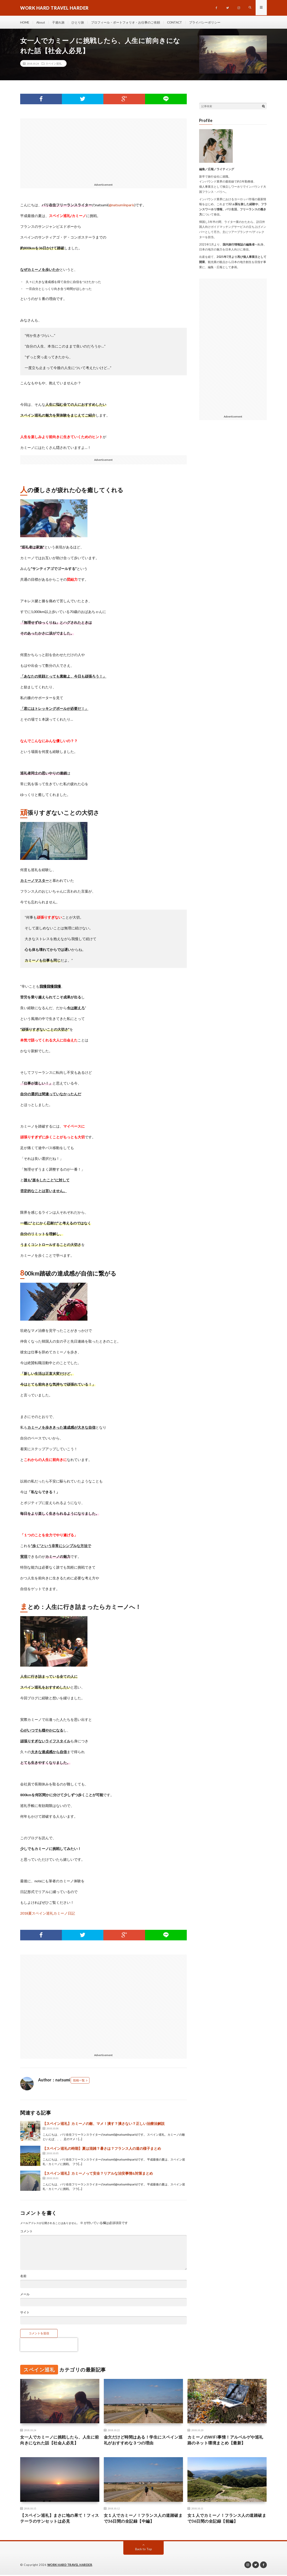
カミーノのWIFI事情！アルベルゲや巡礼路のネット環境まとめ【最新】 (225, 2440)
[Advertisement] (103, 150)
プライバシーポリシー (206, 22)
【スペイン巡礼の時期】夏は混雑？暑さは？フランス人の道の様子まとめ (102, 2149)
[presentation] (49, 2345)
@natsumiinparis (121, 205)
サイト (25, 2313)
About (41, 22)
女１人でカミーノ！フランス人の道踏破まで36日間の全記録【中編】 (143, 2519)
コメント (26, 2231)
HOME (25, 22)
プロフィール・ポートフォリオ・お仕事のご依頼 (126, 22)
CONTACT (175, 22)
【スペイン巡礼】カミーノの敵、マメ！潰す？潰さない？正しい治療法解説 (104, 2124)
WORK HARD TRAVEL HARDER (70, 2566)
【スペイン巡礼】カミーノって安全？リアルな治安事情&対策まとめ (98, 2174)
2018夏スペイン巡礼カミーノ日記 (47, 1914)
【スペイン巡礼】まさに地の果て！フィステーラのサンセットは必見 (59, 2519)
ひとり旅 (78, 22)
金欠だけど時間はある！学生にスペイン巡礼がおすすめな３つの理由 (143, 2440)
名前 (23, 2276)
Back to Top (143, 2550)
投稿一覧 (79, 2081)
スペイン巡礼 (54, 64)
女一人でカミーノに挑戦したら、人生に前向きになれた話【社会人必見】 (59, 2440)
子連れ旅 (58, 22)
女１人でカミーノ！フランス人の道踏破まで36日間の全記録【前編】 (226, 2519)
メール (25, 2294)
